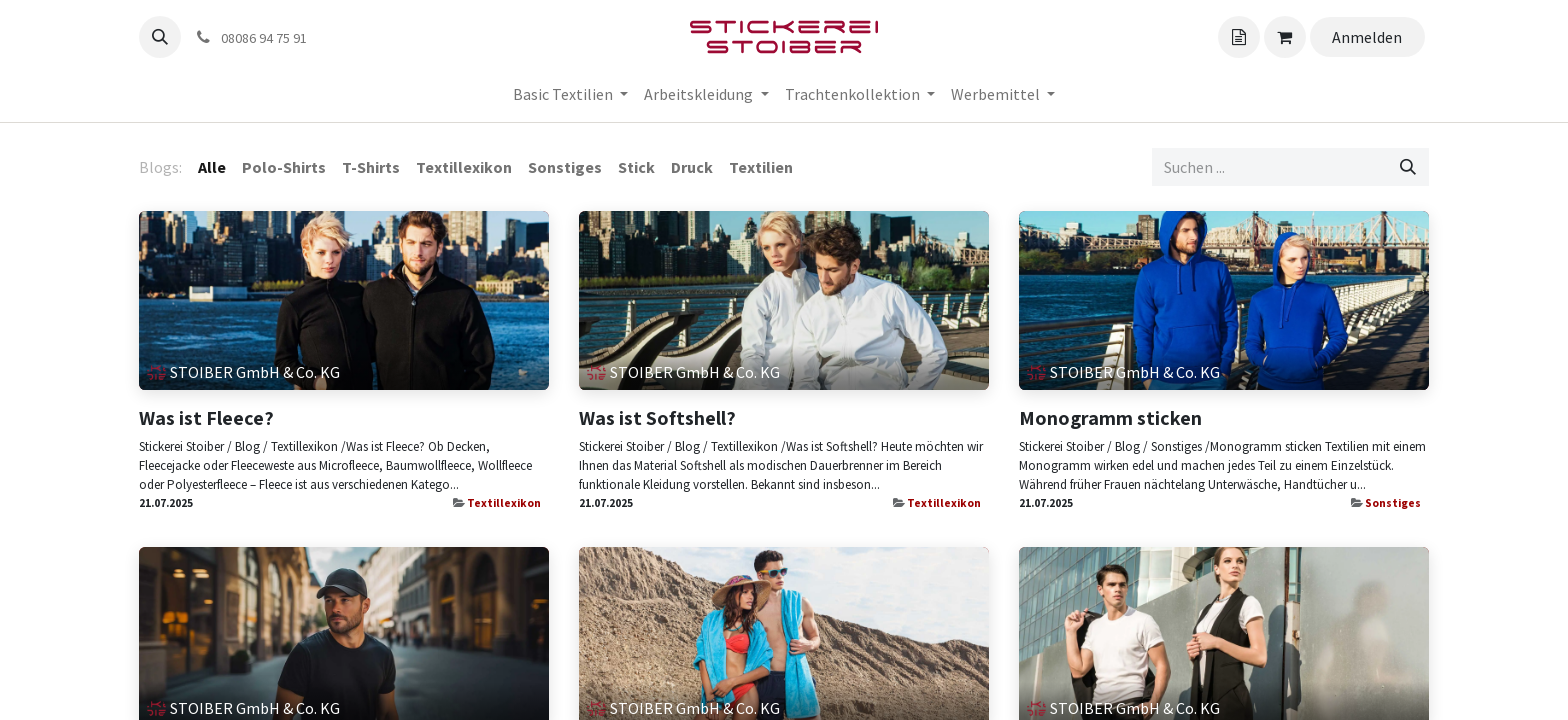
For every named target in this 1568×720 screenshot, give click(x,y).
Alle (212, 167)
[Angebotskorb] (1239, 37)
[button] (160, 37)
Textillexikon (504, 503)
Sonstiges (1393, 503)
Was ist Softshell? (657, 418)
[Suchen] (1408, 167)
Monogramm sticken (1110, 418)
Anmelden (1367, 37)
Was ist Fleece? (206, 418)
